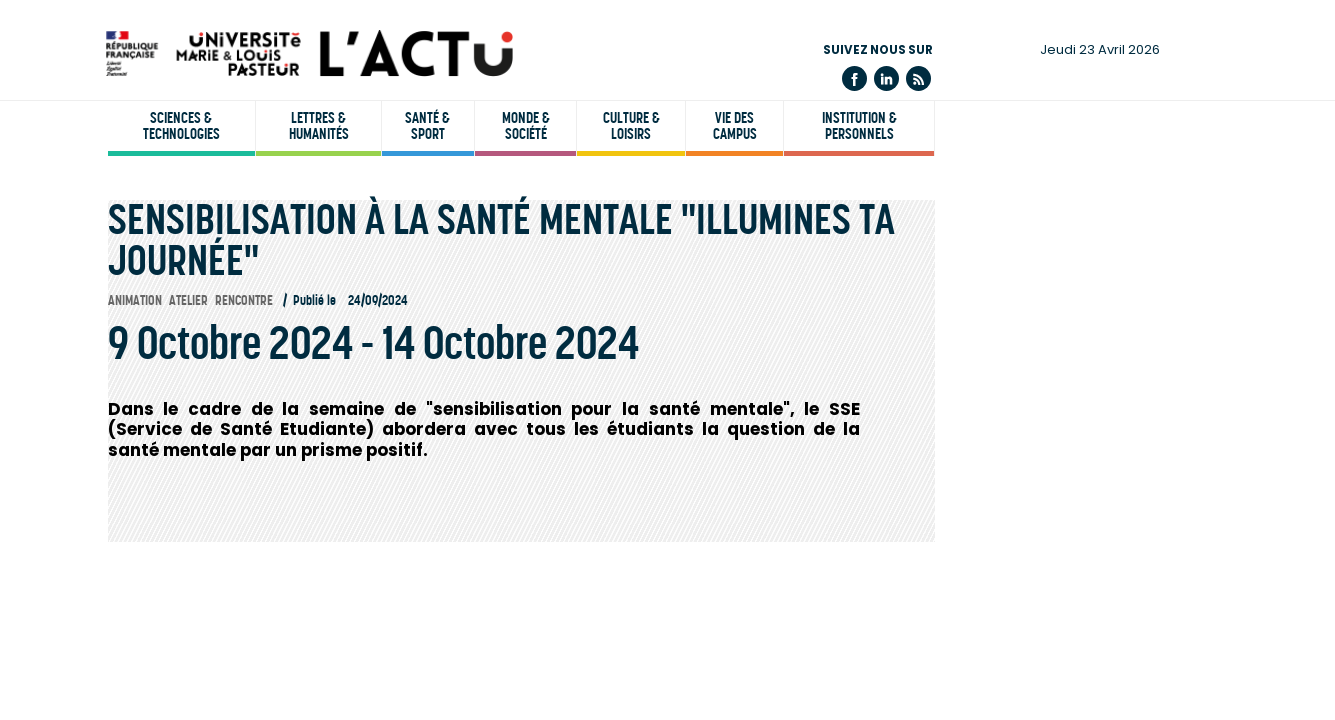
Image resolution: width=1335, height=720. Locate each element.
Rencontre (244, 300)
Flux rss (918, 78)
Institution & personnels (859, 126)
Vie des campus (735, 126)
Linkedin (886, 78)
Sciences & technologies (181, 126)
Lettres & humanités (319, 126)
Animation (135, 300)
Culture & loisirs (631, 126)
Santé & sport (427, 126)
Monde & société (526, 126)
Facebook (854, 78)
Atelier (188, 300)
